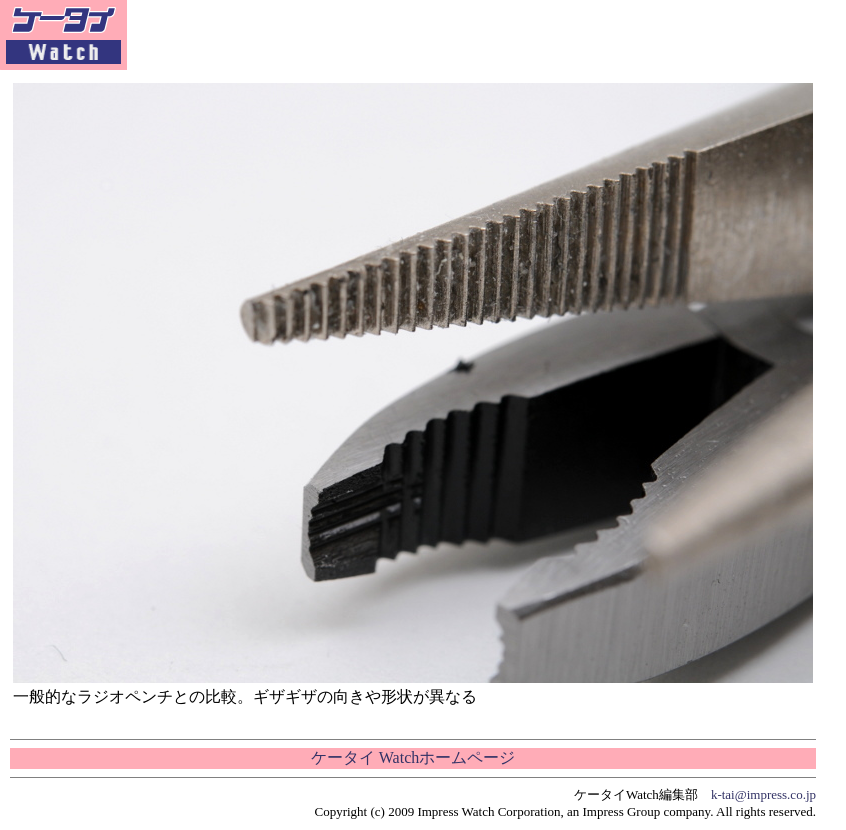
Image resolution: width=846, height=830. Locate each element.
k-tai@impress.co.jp (763, 794)
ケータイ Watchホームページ (413, 757)
